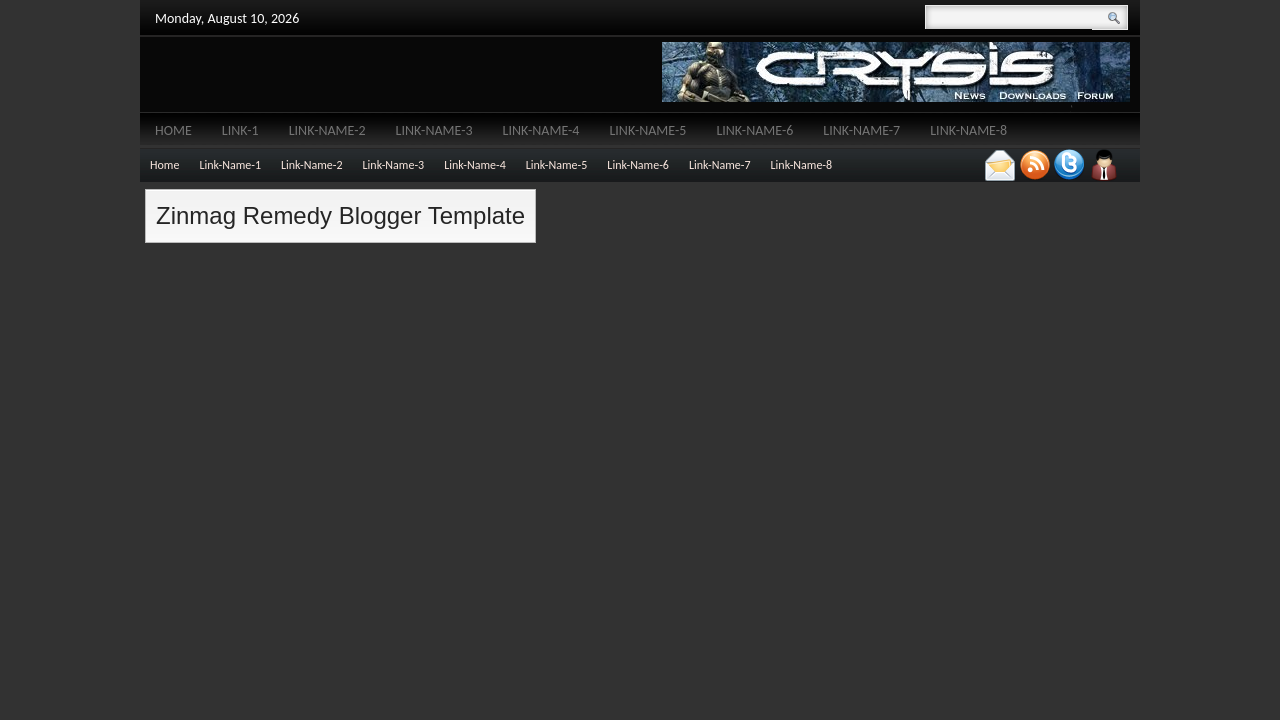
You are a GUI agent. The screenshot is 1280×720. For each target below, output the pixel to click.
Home (173, 130)
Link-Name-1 (230, 165)
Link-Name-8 (968, 130)
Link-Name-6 (754, 130)
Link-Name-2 (327, 130)
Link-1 (240, 130)
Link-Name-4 (541, 130)
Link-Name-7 (861, 130)
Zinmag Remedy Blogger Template (340, 216)
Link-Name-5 (647, 130)
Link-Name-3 (434, 130)
